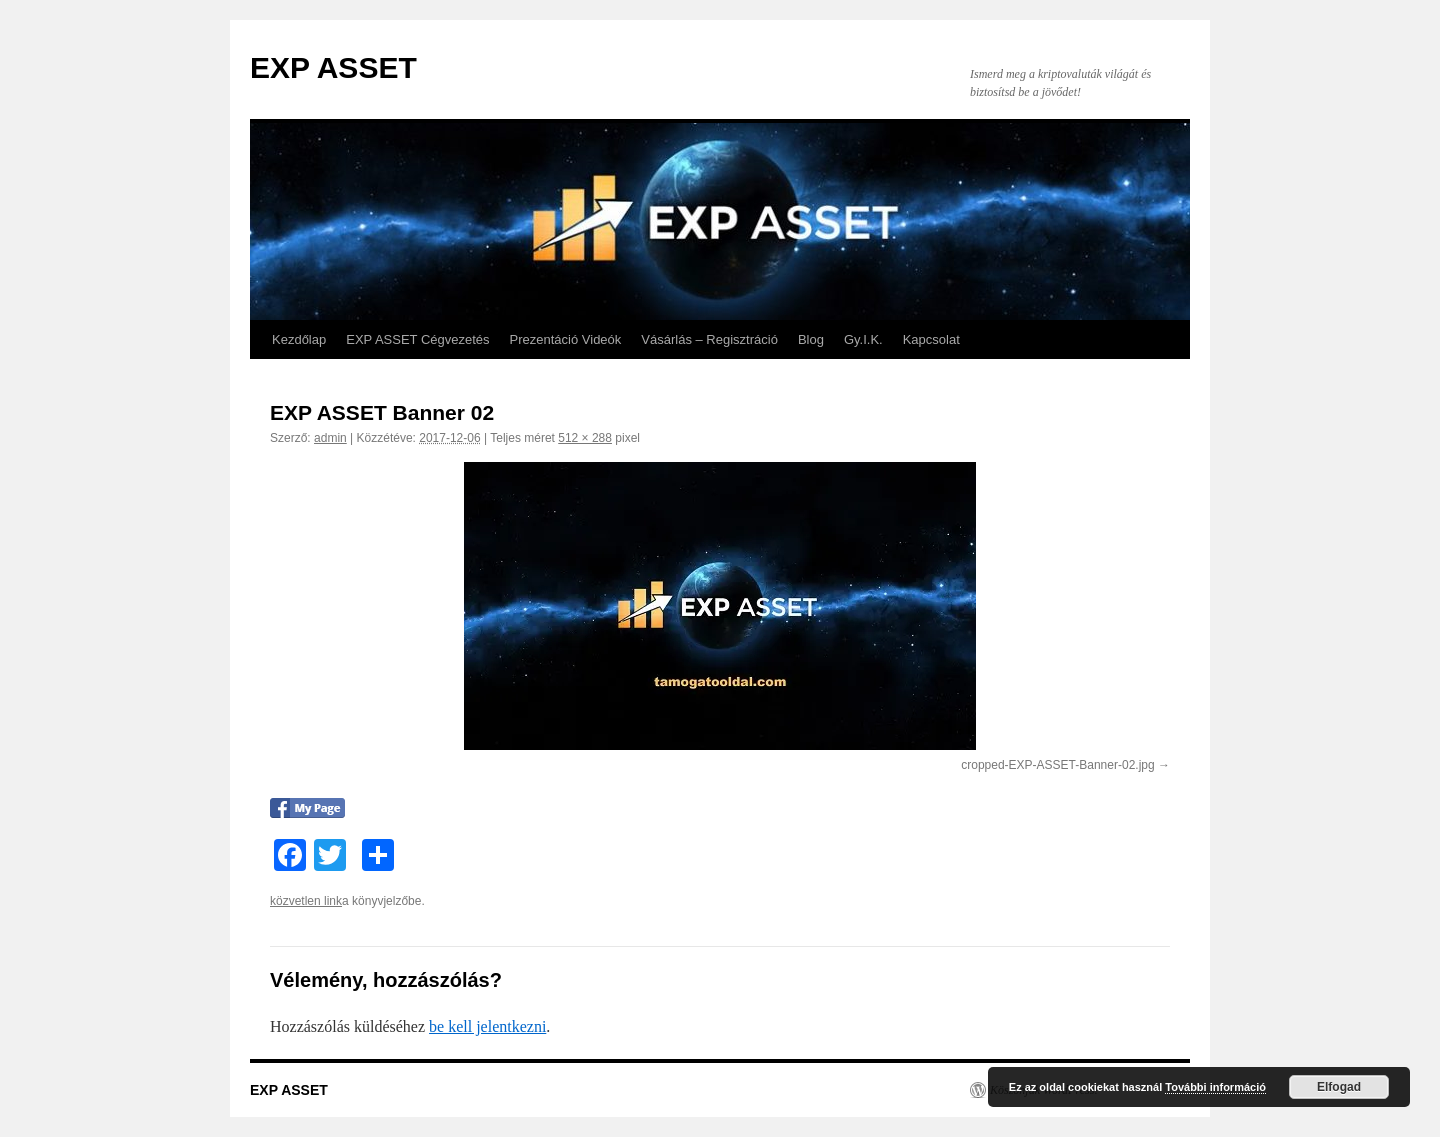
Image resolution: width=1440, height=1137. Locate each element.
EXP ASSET (333, 67)
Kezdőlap (299, 339)
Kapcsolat (931, 339)
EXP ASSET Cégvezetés (417, 339)
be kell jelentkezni (487, 1026)
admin (330, 438)
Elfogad (1339, 1087)
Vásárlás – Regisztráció (709, 339)
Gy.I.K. (863, 339)
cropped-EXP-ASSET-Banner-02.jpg (1057, 765)
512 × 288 (585, 438)
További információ (1215, 1087)
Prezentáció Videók (566, 339)
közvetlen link (306, 901)
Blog (811, 339)
